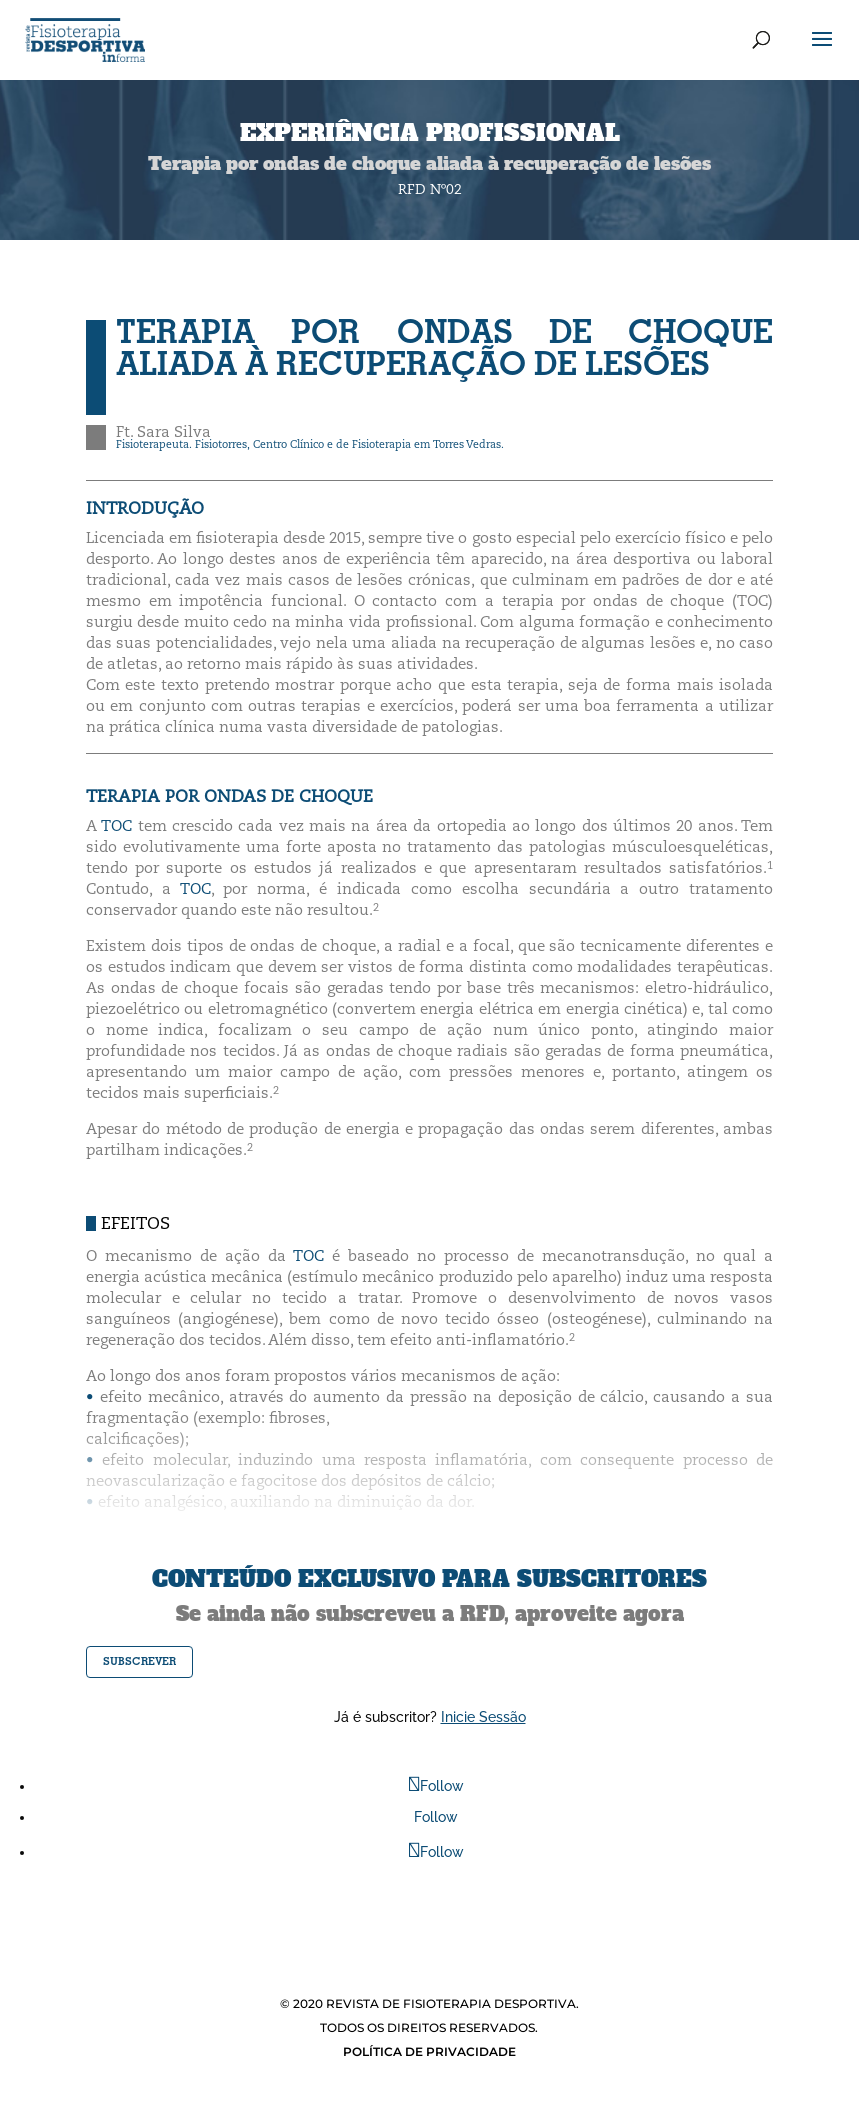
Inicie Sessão (483, 1717)
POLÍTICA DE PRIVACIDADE (429, 2051)
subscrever (139, 1661)
